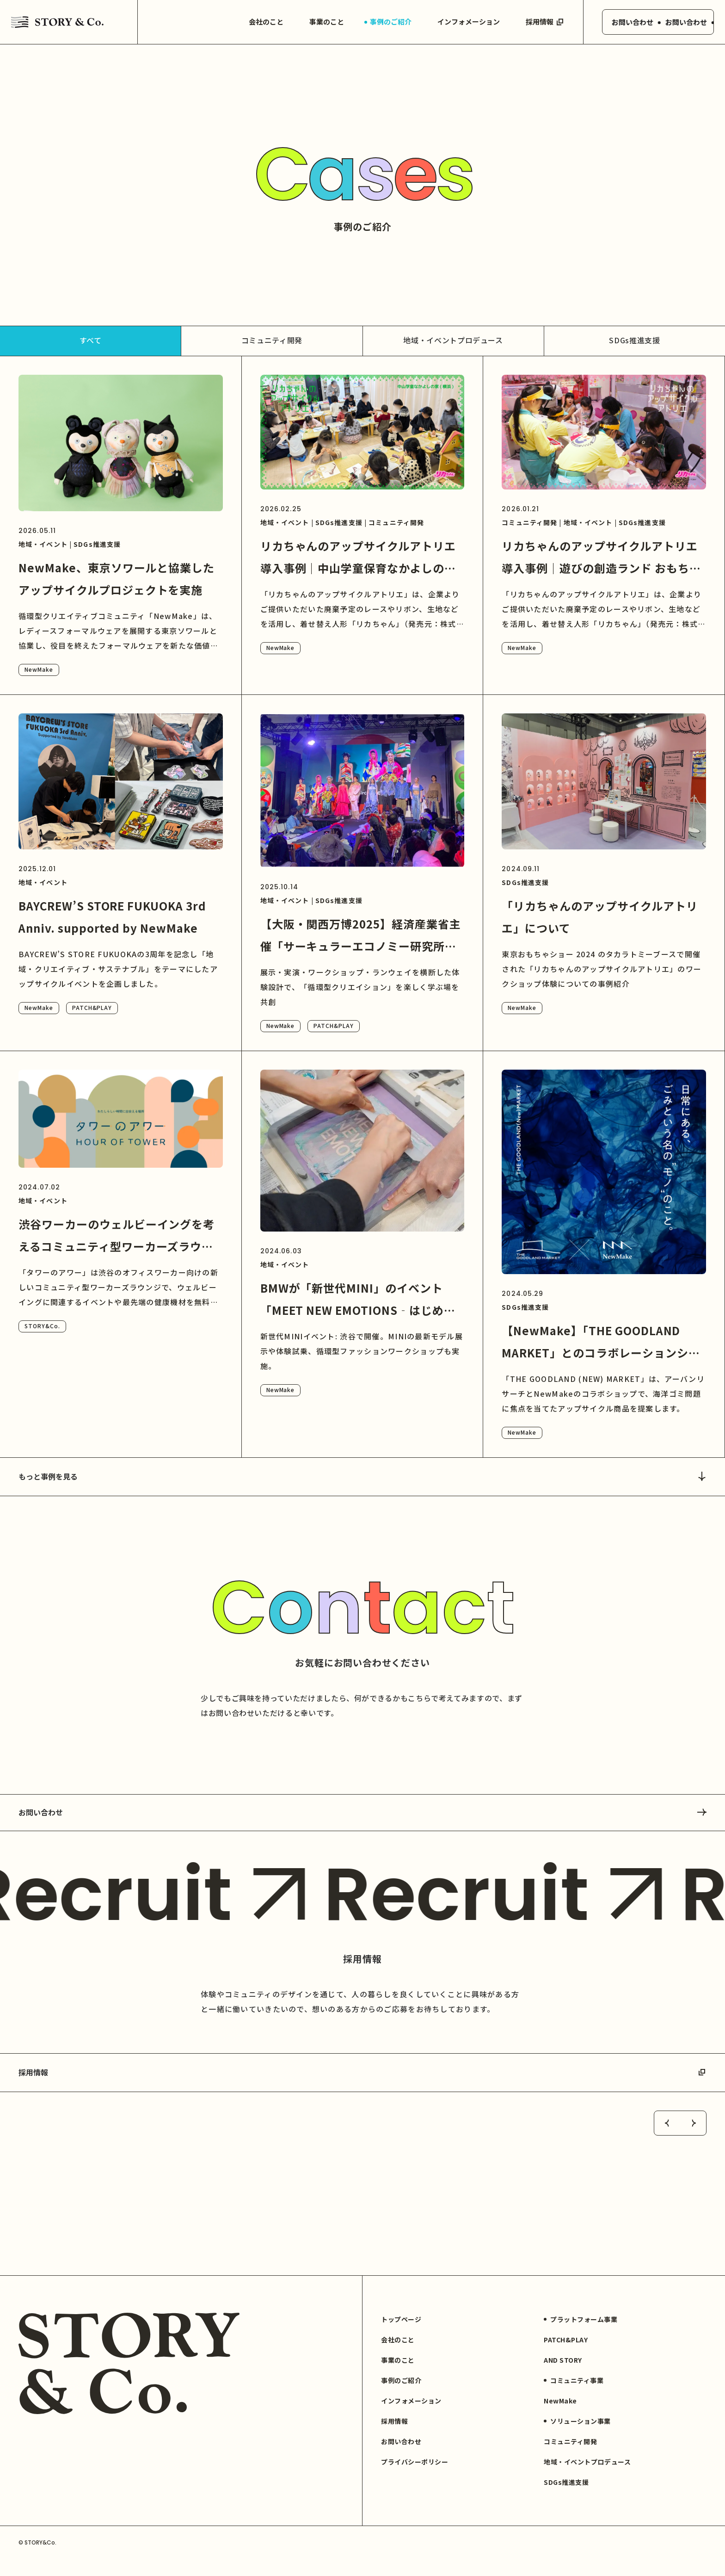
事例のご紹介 (383, 21)
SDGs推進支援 (634, 340)
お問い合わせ (362, 1812)
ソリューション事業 (577, 2437)
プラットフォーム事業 (581, 2336)
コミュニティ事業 (573, 2397)
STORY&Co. (42, 1326)
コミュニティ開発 (271, 340)
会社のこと (258, 21)
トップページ (401, 2336)
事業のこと (319, 21)
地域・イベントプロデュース (453, 340)
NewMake (39, 669)
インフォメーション (461, 21)
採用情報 (537, 22)
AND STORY (563, 2376)
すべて (91, 340)
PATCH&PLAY (92, 1007)
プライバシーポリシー (415, 2478)
